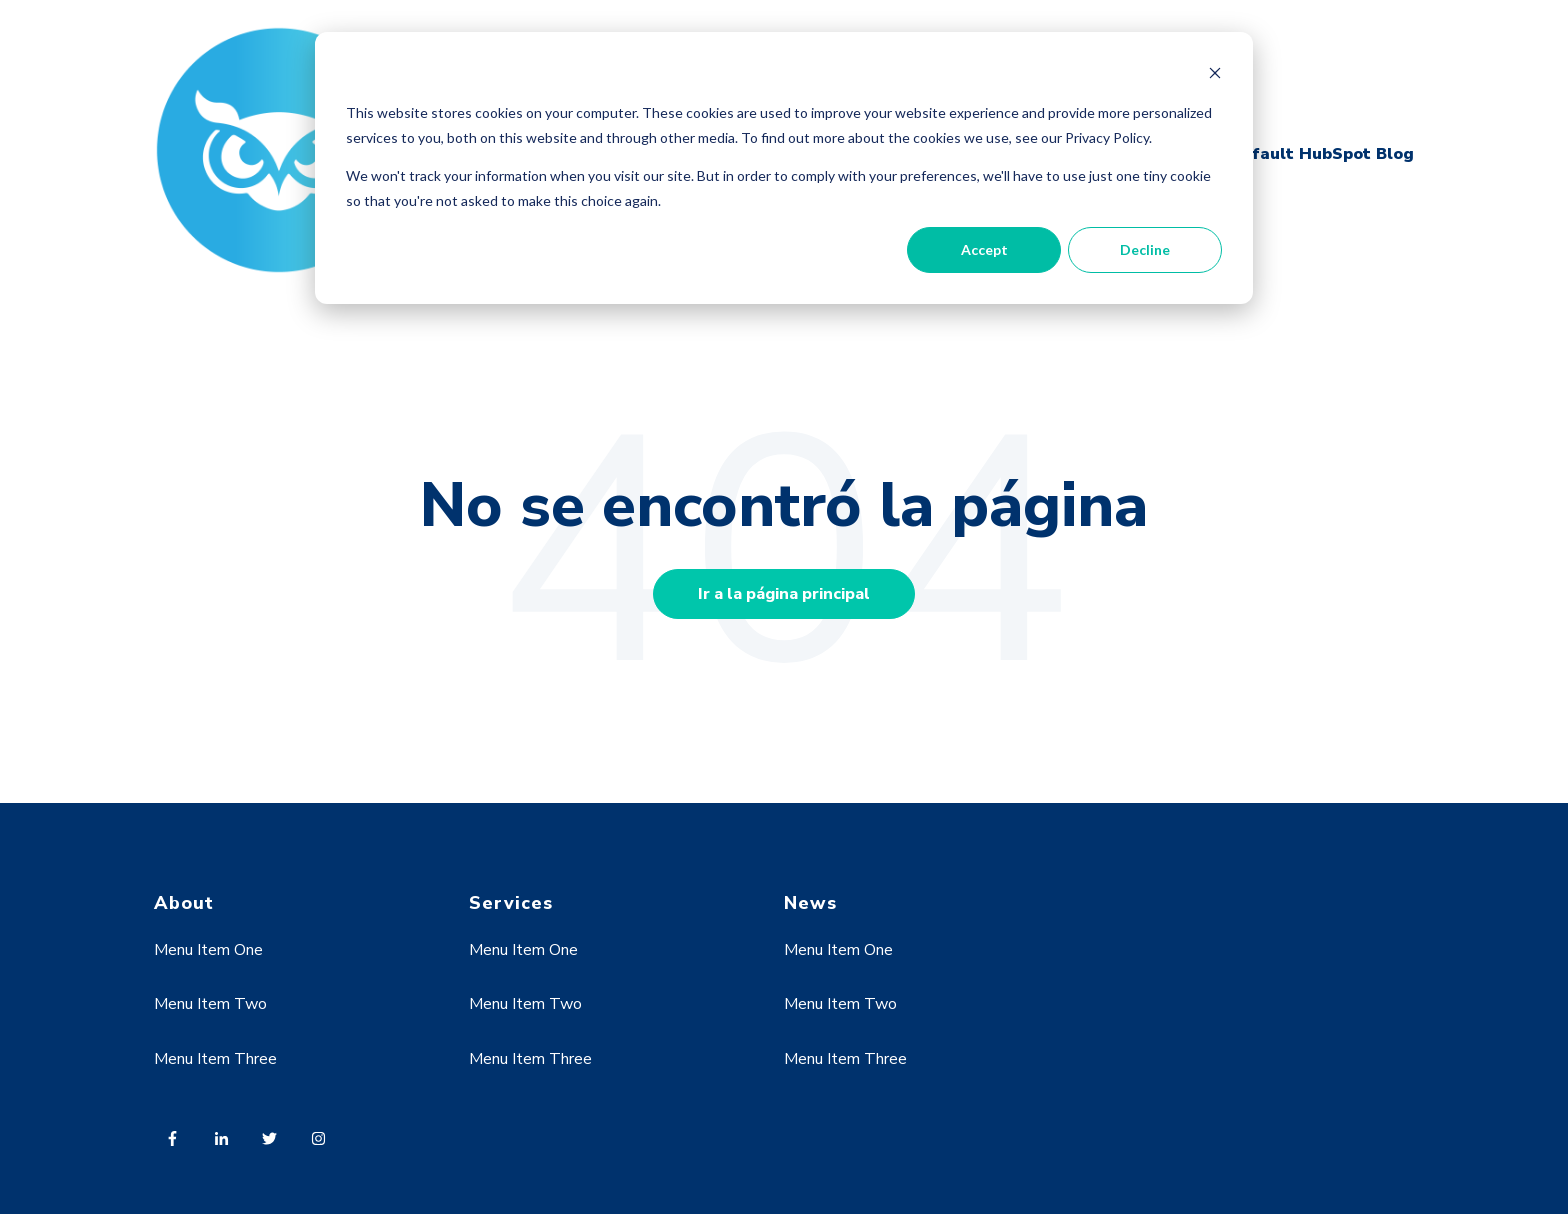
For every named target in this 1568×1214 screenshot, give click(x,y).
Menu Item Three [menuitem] (215, 1059)
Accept (984, 249)
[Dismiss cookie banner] (1215, 75)
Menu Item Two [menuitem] (210, 1004)
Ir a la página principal (784, 594)
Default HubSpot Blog (1321, 154)
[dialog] (784, 168)
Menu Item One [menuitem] (208, 950)
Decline (1145, 249)
